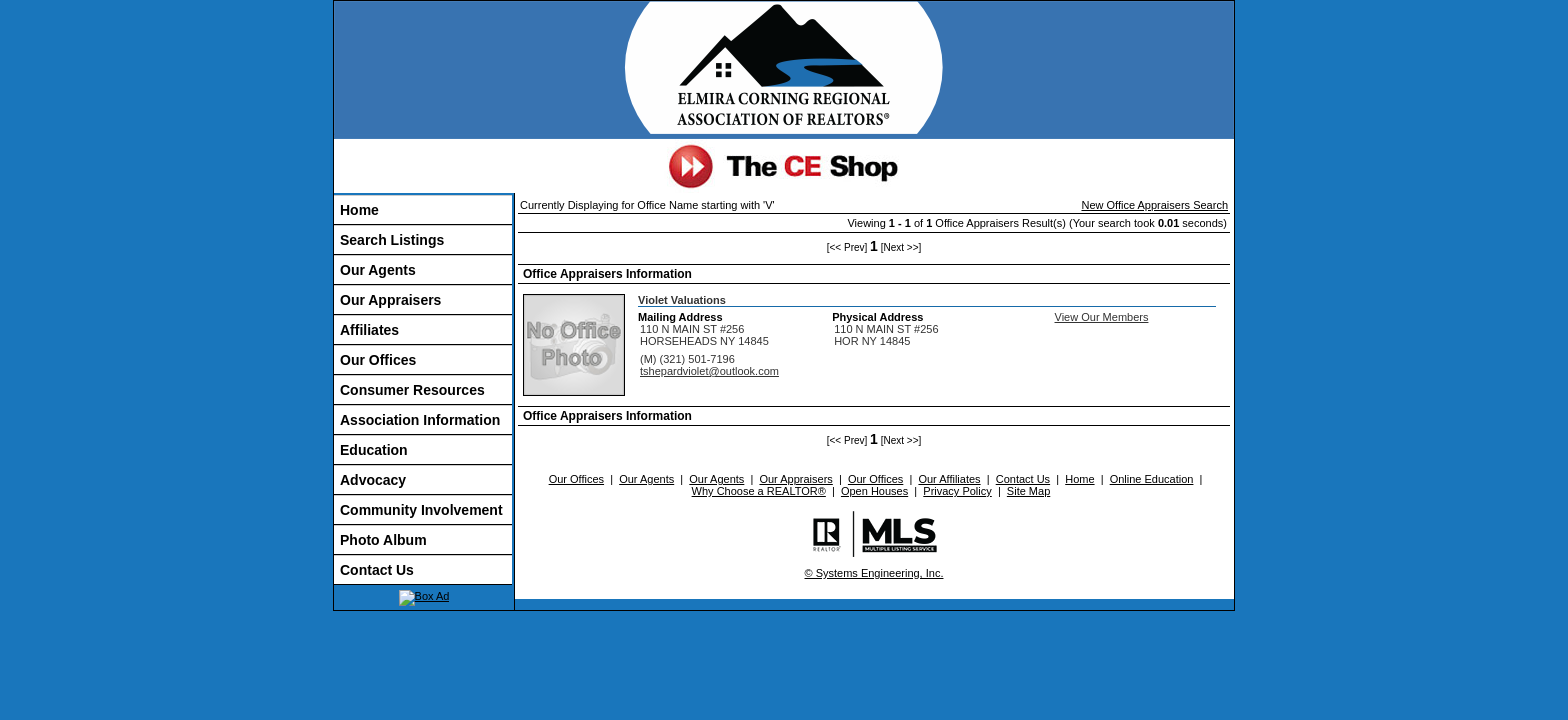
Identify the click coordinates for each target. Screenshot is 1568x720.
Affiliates (369, 330)
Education (374, 450)
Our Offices (378, 360)
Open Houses (874, 491)
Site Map (1028, 491)
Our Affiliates (949, 479)
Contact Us (377, 570)
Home (359, 210)
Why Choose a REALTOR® (759, 491)
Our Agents (378, 270)
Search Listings (392, 240)
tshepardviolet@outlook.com (709, 371)
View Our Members (1102, 317)
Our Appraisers (390, 300)
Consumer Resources (412, 390)
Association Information (420, 420)
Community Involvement (421, 510)
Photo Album (383, 540)
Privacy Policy (957, 491)
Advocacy (373, 480)
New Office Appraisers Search (1154, 205)
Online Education (1152, 479)
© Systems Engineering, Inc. (874, 573)
